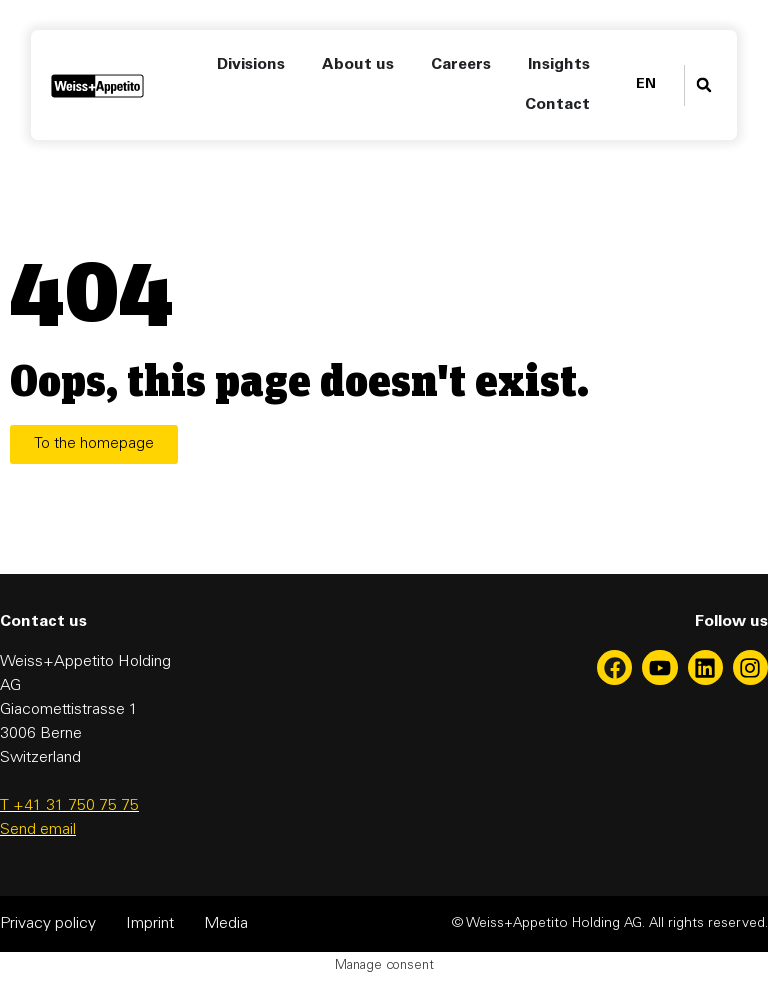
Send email (38, 830)
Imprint (150, 924)
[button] (703, 85)
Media (226, 924)
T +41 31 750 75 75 (69, 806)
